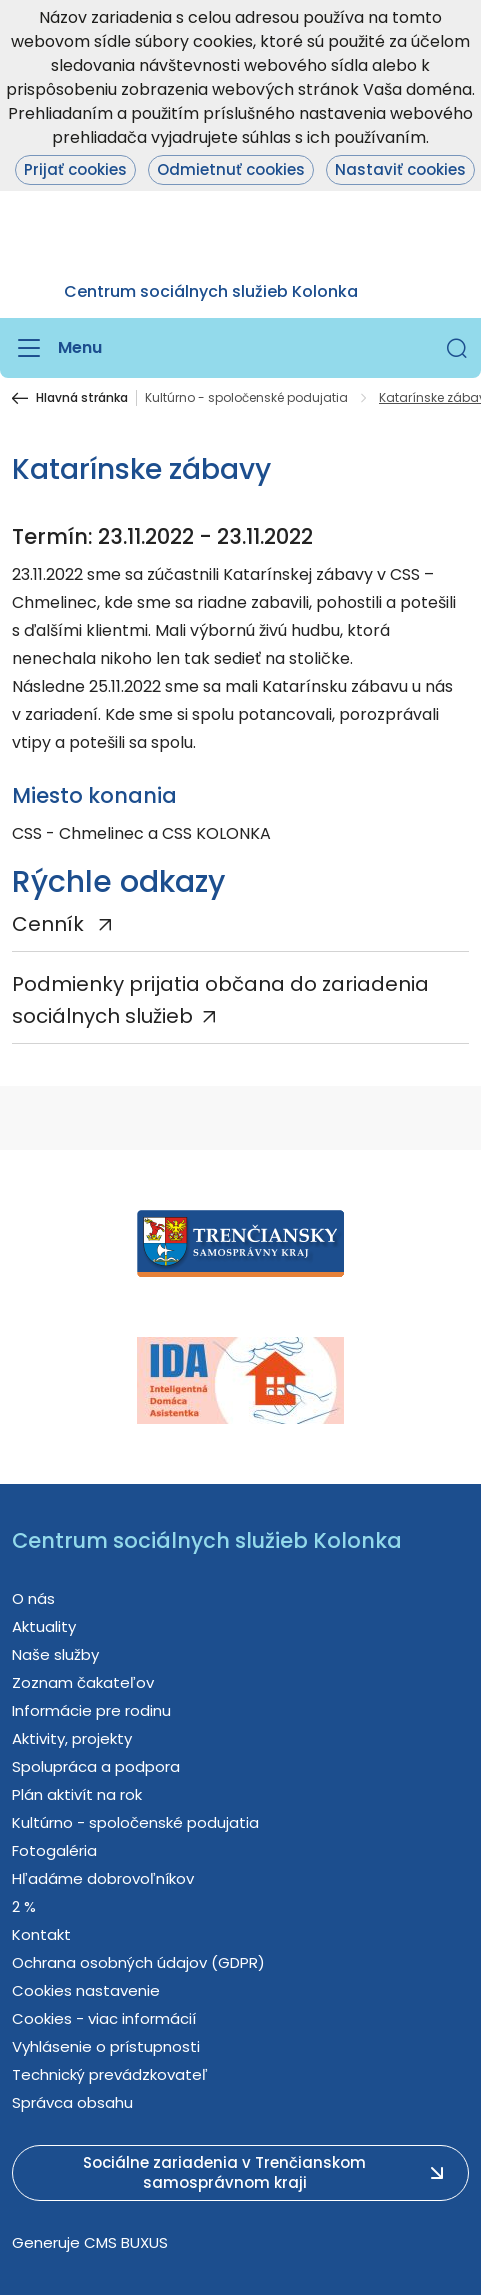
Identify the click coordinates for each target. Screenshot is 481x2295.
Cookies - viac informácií (104, 2018)
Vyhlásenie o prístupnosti (106, 2046)
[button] (457, 348)
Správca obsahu (72, 2102)
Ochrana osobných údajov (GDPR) (138, 1962)
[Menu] (57, 348)
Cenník (50, 924)
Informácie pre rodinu (91, 1710)
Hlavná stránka (82, 398)
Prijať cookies (75, 169)
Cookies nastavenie (86, 1990)
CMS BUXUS (126, 2242)
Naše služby (55, 1654)
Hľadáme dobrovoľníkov (103, 1878)
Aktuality (44, 1626)
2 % (24, 1906)
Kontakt (41, 1934)
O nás (33, 1598)
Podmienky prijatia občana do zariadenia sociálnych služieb (220, 1000)
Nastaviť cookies (400, 169)
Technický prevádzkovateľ (110, 2074)
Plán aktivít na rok (77, 1794)
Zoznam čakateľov (83, 1682)
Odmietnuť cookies (231, 169)
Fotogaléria (54, 1850)
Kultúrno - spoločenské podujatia (246, 398)
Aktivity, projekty (72, 1738)
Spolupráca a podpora (96, 1766)
